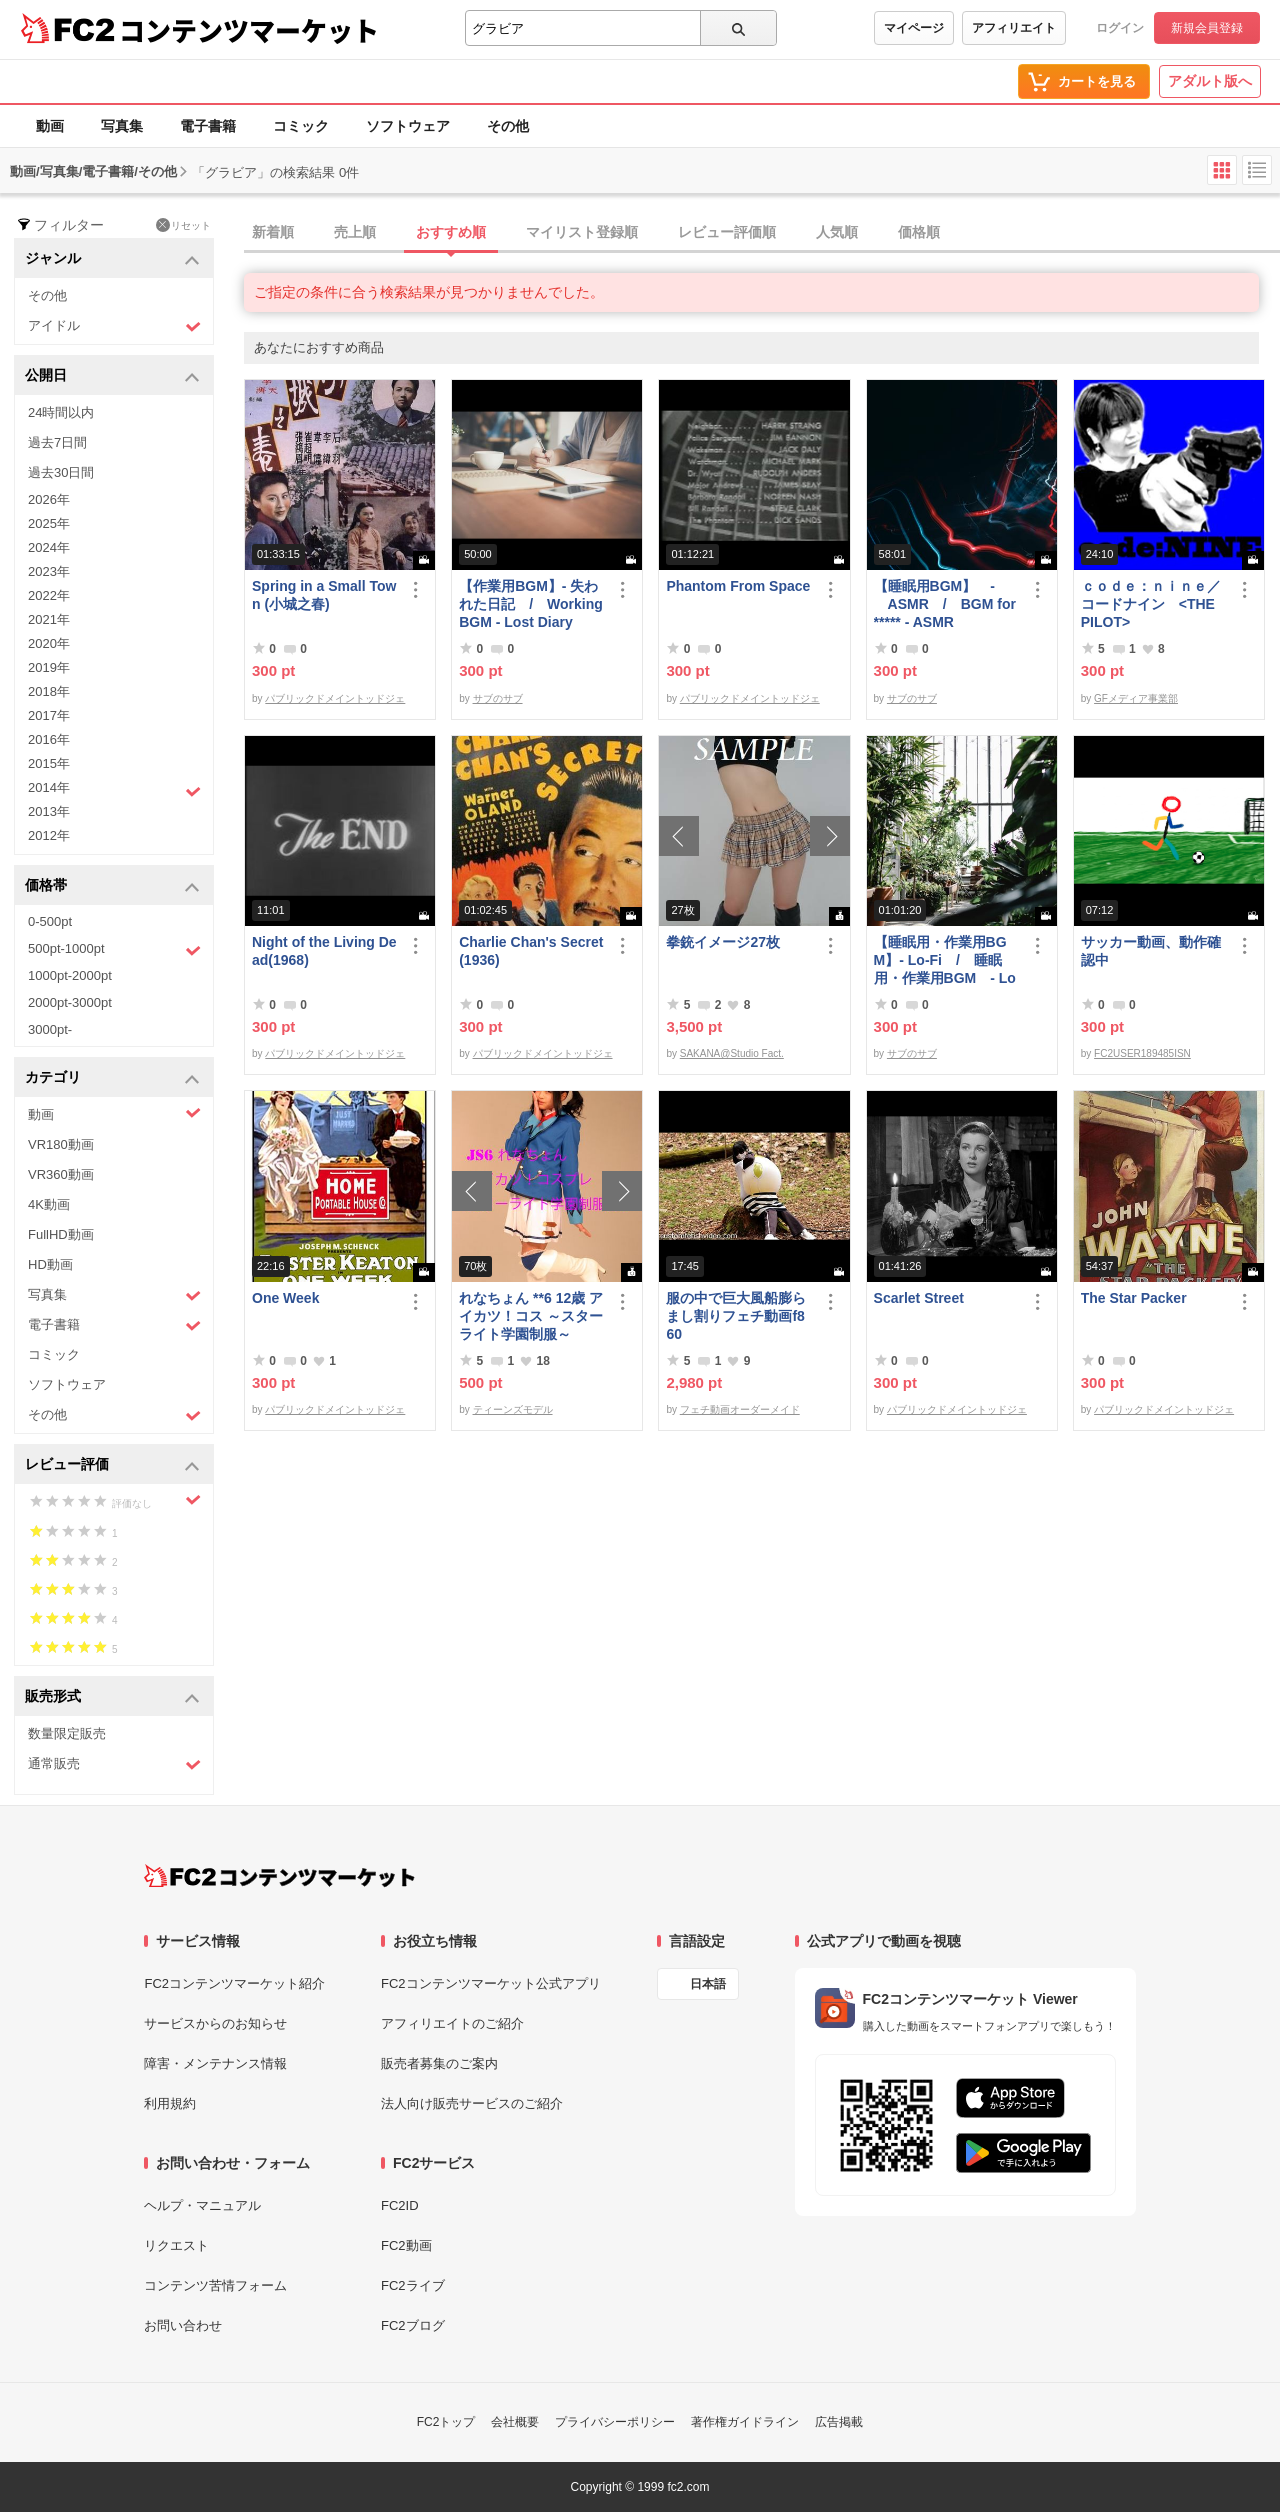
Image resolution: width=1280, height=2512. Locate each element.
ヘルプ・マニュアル (202, 2205)
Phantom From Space (738, 586)
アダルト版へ (1210, 81)
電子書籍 (208, 126)
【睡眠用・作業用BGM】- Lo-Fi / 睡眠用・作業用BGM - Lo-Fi (945, 960)
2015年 (49, 763)
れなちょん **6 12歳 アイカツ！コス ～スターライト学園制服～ (531, 1316)
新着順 (273, 232)
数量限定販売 (67, 1733)
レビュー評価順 (727, 232)
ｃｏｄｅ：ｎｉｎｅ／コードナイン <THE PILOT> (1151, 604)
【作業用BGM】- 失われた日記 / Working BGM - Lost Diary (531, 604)
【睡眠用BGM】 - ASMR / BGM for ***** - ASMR (945, 604)
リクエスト (176, 2245)
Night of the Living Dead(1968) (324, 951)
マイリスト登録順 (582, 232)
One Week (285, 1298)
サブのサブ (498, 698)
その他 (508, 126)
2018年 (49, 691)
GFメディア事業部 (1136, 698)
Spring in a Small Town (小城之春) (324, 595)
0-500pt (50, 921)
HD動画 (50, 1264)
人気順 (837, 232)
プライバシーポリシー (615, 2422)
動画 (50, 126)
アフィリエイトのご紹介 (452, 2023)
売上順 (355, 232)
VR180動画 (61, 1144)
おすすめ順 (451, 232)
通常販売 (114, 1764)
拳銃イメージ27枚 (723, 942)
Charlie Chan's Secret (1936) (531, 951)
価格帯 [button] (112, 886)
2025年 (49, 523)
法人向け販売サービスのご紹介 (472, 2103)
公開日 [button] (112, 376)
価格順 (919, 232)
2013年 (49, 811)
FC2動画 (406, 2245)
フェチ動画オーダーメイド (740, 1409)
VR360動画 (61, 1174)
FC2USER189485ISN (1142, 1053)
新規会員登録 (1207, 28)
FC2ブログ (413, 2325)
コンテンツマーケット (249, 30)
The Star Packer (1134, 1298)
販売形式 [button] (112, 1697)
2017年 (49, 715)
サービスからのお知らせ (215, 2023)
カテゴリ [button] (112, 1078)
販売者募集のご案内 (439, 2063)
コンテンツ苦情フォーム (215, 2285)
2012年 (49, 835)
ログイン (1120, 28)
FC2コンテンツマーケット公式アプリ (491, 1983)
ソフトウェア (408, 126)
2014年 (114, 790)
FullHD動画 (61, 1234)
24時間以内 (61, 412)
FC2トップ (446, 2422)
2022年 (49, 595)
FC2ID (400, 2205)
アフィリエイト (1014, 28)
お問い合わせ (183, 2325)
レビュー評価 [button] (112, 1465)
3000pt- (50, 1029)
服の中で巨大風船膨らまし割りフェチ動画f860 (736, 1316)
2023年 (49, 571)
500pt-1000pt (114, 950)
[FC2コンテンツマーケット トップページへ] (279, 1876)
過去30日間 (61, 472)
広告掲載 (839, 2422)
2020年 (49, 643)
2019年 (49, 667)
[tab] (762, 233)
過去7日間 (57, 442)
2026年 (49, 499)
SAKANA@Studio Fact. (732, 1053)
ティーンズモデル (513, 1409)
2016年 (49, 739)
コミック (301, 126)
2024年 (49, 547)
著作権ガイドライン (745, 2422)
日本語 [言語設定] (708, 1984)
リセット (183, 225)
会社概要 (515, 2422)
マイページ (914, 28)
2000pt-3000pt (70, 1002)
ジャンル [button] (112, 259)
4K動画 (49, 1204)
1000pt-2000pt (70, 975)
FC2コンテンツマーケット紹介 (234, 1983)
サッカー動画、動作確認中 (1151, 951)
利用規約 (170, 2103)
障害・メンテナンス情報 (215, 2063)
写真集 (122, 126)
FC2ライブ (413, 2285)
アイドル (114, 326)
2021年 (49, 619)
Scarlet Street (919, 1298)
